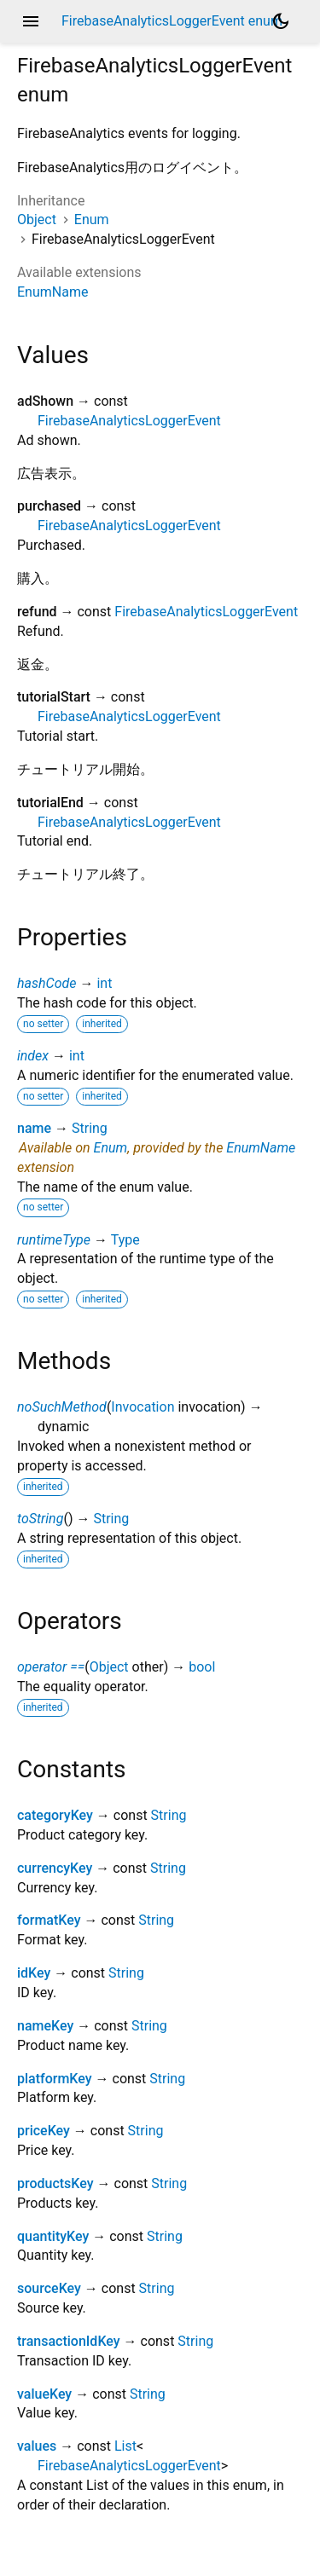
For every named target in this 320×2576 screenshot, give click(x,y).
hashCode (46, 983)
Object (36, 219)
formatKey (48, 1920)
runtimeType (53, 1240)
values (36, 2446)
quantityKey (53, 2236)
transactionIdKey (68, 2341)
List (125, 2446)
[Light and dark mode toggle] (280, 21)
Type (125, 1240)
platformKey (54, 2079)
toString (40, 1518)
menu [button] (30, 21)
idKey (33, 1973)
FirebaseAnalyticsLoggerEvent (129, 421)
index (33, 1056)
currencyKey (54, 1868)
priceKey (43, 2131)
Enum (91, 219)
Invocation (142, 1407)
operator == (50, 1667)
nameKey (45, 2026)
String (90, 1128)
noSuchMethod (62, 1407)
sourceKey (49, 2288)
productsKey (55, 2183)
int (104, 983)
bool (202, 1667)
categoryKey (55, 1815)
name (34, 1128)
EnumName (52, 292)
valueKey (44, 2394)
